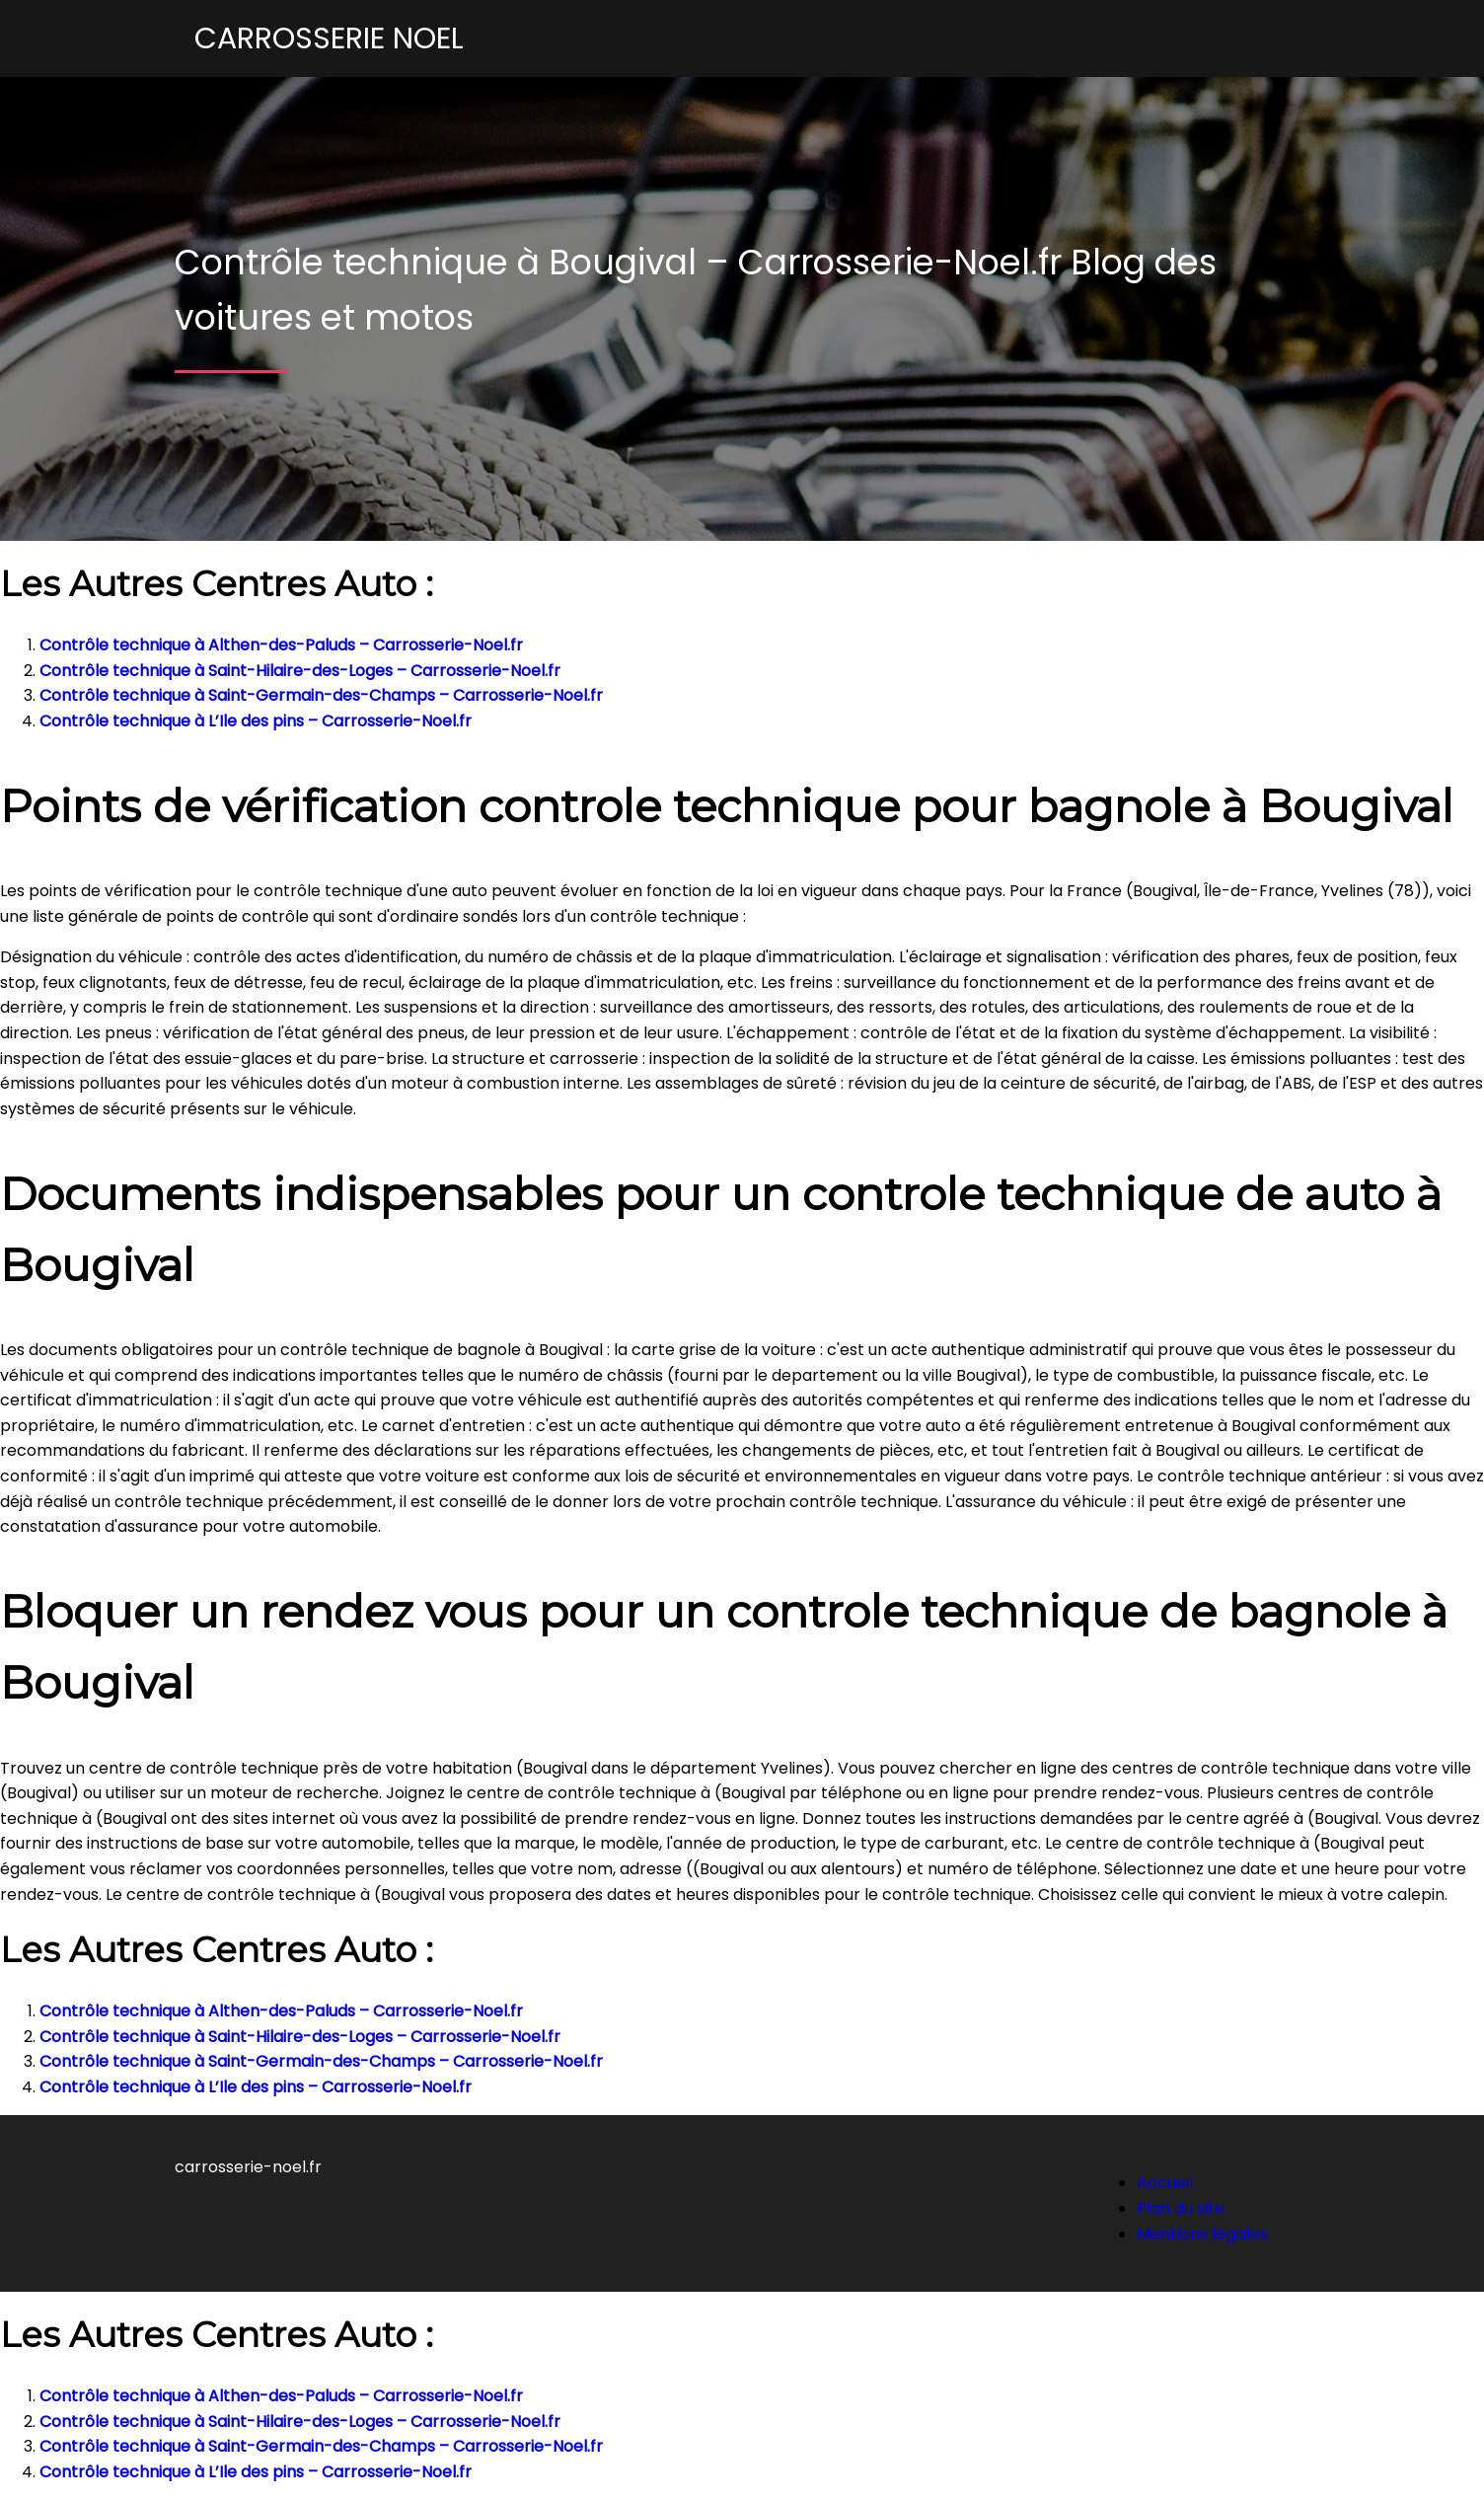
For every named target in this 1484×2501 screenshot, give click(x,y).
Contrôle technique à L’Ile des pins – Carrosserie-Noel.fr (255, 721)
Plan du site (1180, 2208)
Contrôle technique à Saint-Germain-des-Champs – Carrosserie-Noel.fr (321, 695)
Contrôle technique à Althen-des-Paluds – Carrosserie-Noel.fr (281, 645)
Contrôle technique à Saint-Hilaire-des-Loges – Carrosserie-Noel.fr (299, 670)
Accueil (1165, 2182)
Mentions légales (1202, 2234)
